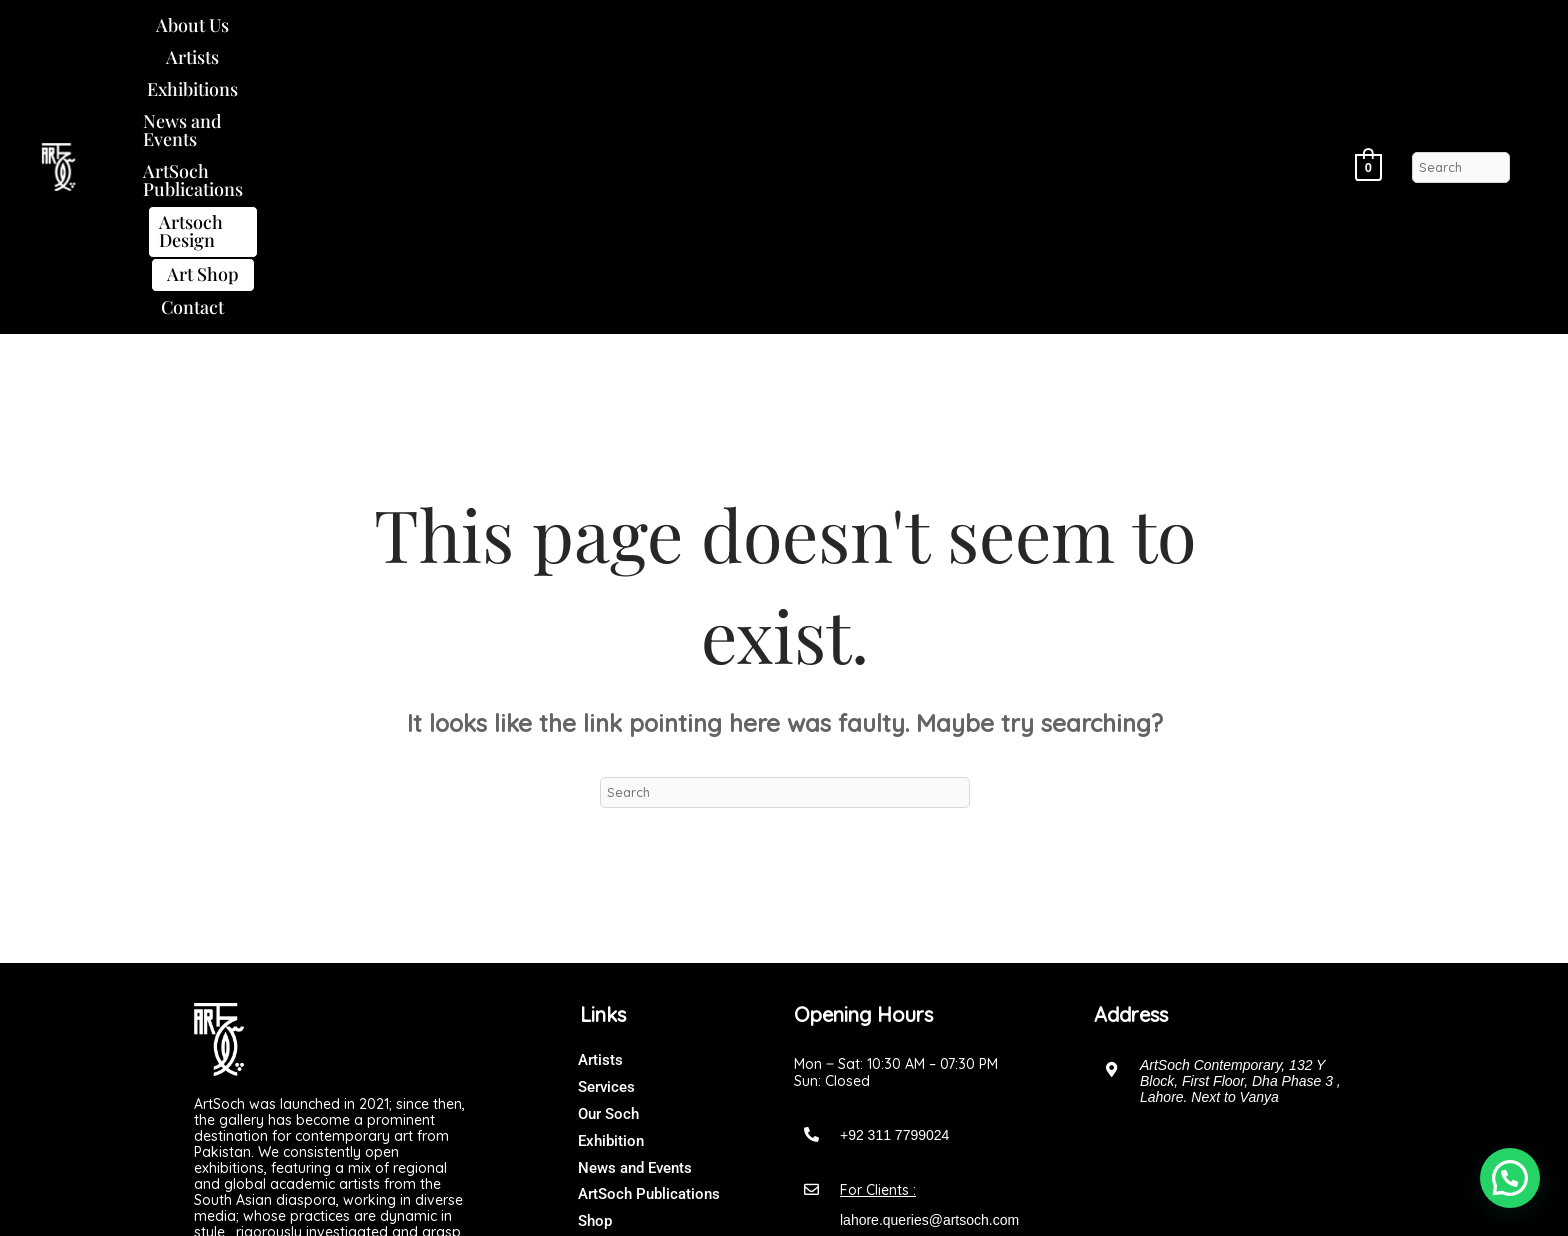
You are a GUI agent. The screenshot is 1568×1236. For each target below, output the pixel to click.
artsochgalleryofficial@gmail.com (942, 1015)
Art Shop (1091, 33)
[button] (230, 33)
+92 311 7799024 (894, 870)
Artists (323, 32)
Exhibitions (425, 32)
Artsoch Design (946, 33)
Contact (1189, 32)
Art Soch (824, 1200)
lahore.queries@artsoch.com (929, 955)
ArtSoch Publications (753, 32)
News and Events (569, 32)
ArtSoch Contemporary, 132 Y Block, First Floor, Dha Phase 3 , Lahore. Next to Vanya (1240, 816)
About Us (230, 32)
